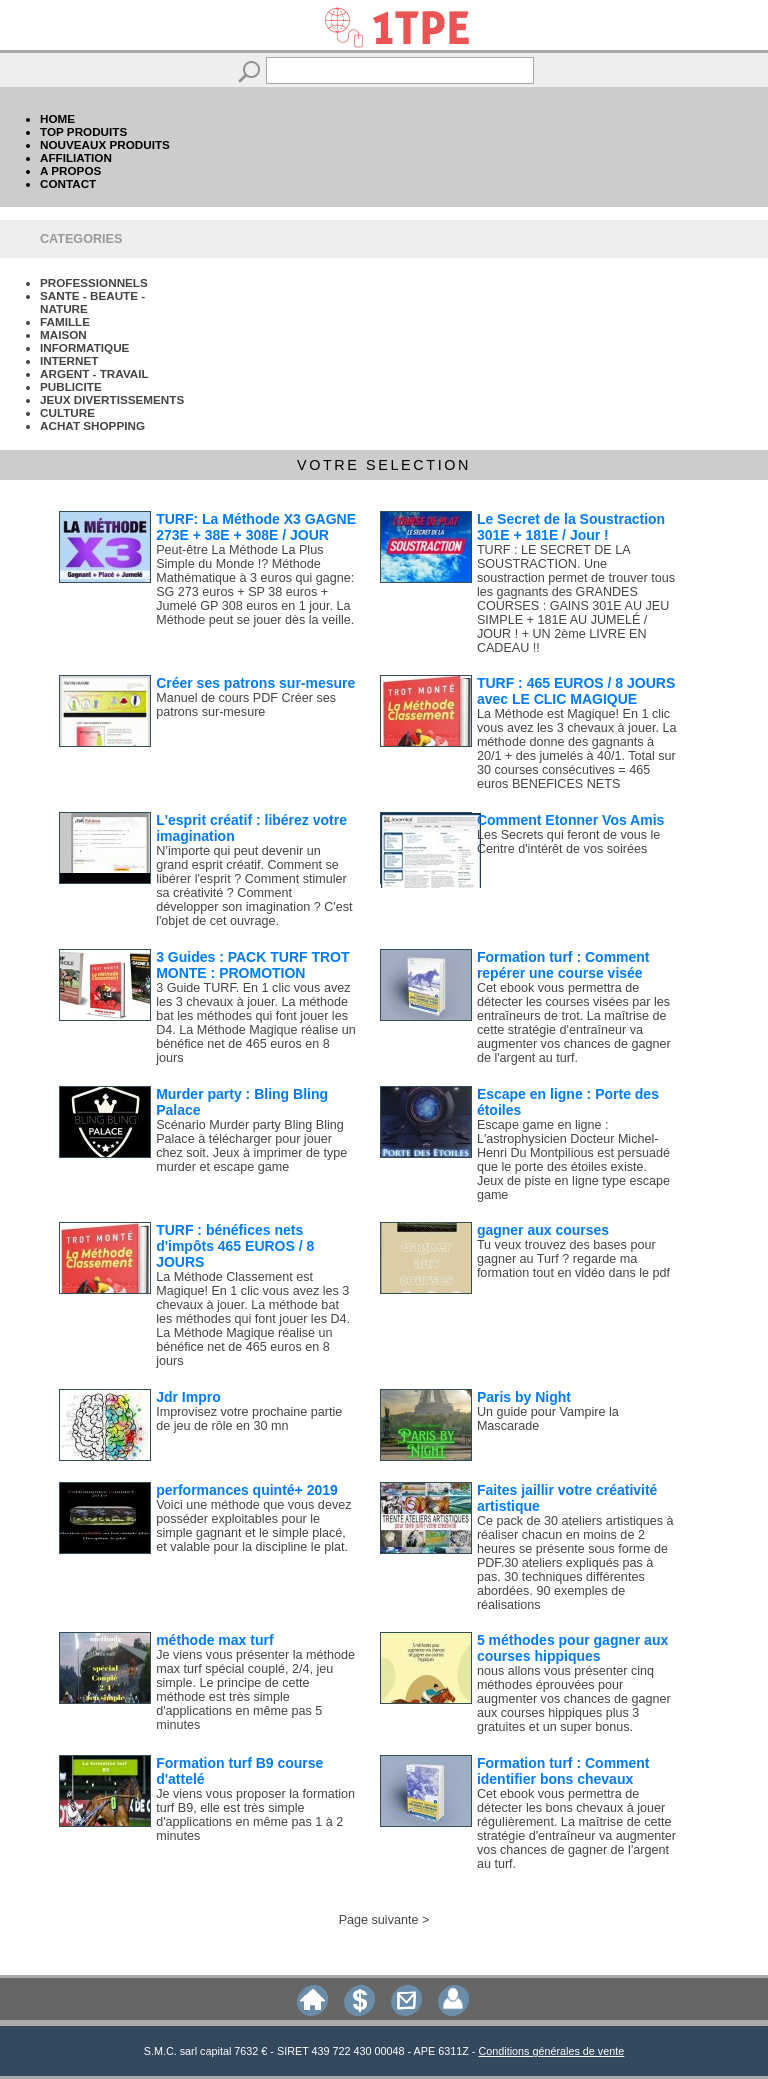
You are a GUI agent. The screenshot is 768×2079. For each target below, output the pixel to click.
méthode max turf (214, 1640)
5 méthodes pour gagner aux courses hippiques (572, 1648)
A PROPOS (70, 170)
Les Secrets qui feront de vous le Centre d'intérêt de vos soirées (568, 842)
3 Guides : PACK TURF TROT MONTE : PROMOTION (252, 965)
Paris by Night (524, 1397)
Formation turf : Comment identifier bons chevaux (563, 1771)
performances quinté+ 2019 (247, 1490)
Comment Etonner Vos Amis (570, 820)
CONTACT (68, 183)
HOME (57, 118)
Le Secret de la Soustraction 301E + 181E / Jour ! (571, 527)
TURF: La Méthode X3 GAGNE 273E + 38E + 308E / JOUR (256, 527)
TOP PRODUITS (83, 131)
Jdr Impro (188, 1397)
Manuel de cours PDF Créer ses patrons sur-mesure (246, 705)
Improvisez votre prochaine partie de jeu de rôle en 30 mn (249, 1419)
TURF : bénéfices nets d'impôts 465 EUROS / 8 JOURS (235, 1246)
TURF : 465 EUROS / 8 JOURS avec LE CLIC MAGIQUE (576, 691)
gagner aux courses (543, 1230)
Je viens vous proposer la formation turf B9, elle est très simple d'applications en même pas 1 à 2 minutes (255, 1815)
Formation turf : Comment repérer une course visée (563, 965)
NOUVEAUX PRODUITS (105, 144)
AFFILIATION (76, 157)
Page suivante (379, 1920)
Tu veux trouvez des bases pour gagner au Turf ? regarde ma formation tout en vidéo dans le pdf (573, 1259)
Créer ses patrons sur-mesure (255, 683)
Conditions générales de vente (551, 2051)
